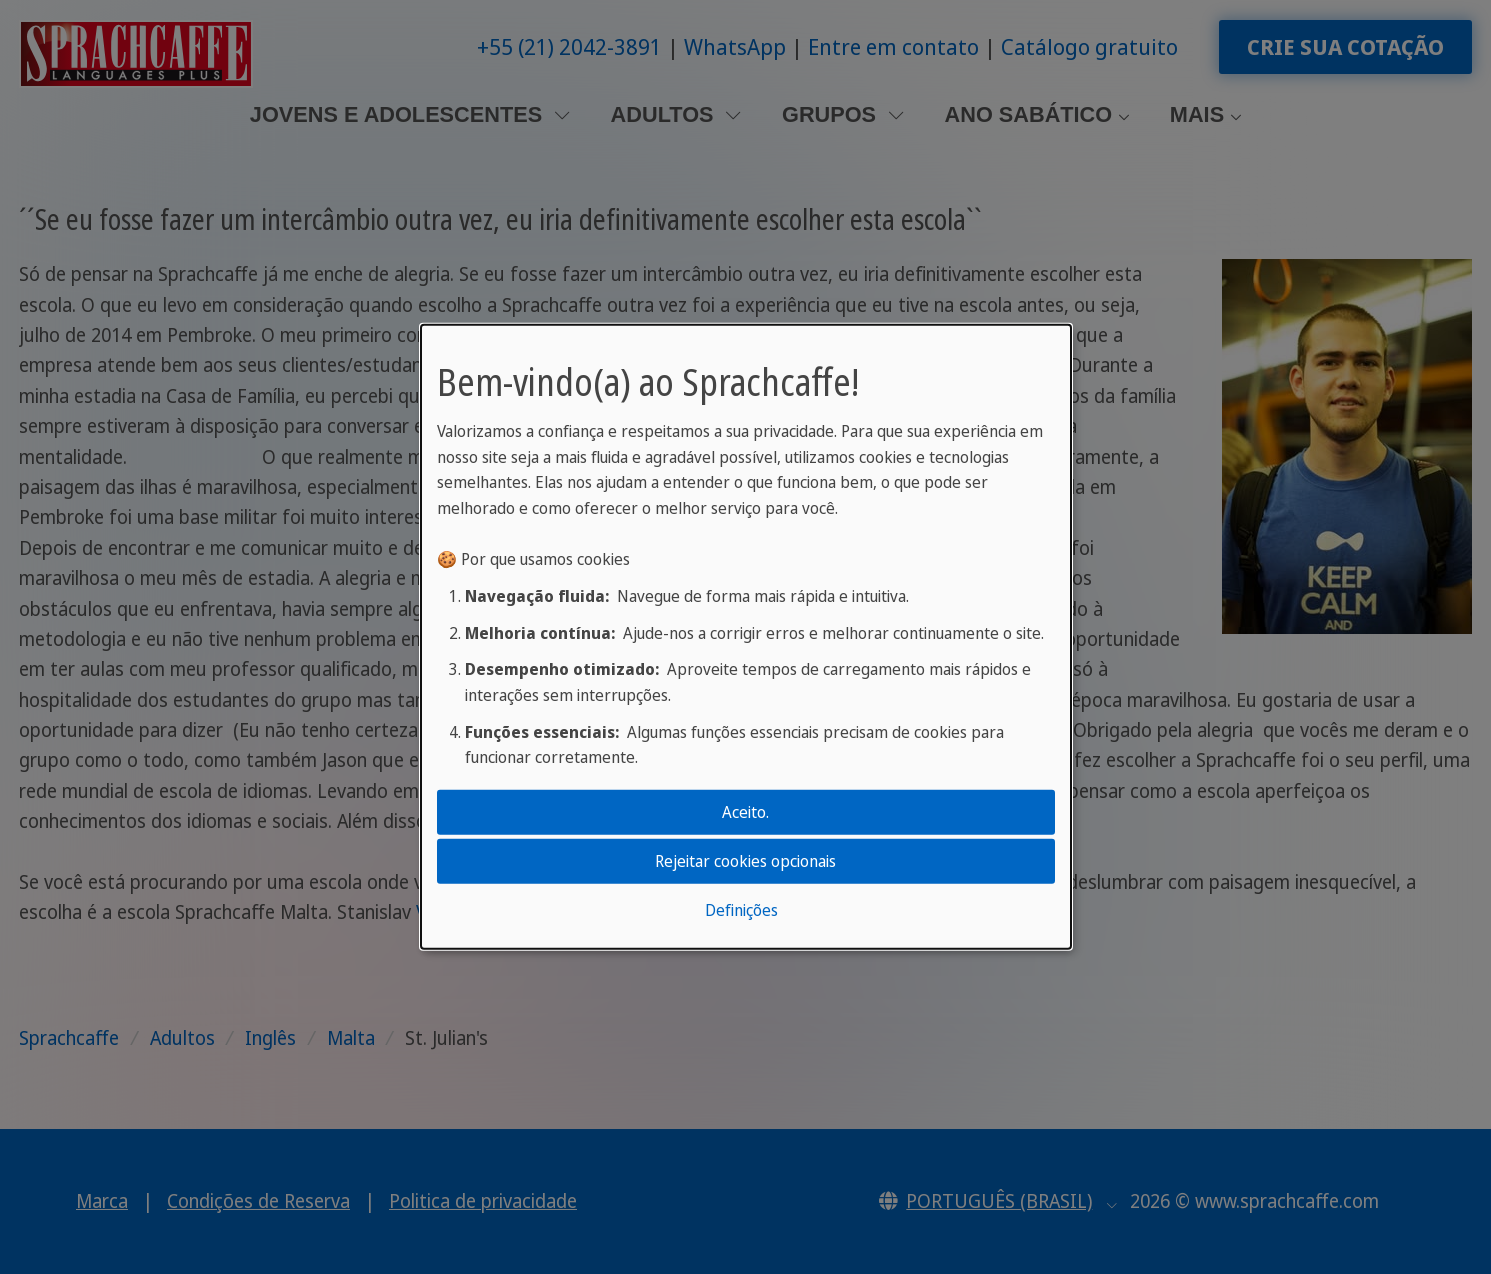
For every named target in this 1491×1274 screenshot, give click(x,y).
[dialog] (746, 637)
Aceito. (745, 811)
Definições (741, 910)
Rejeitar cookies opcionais (745, 861)
